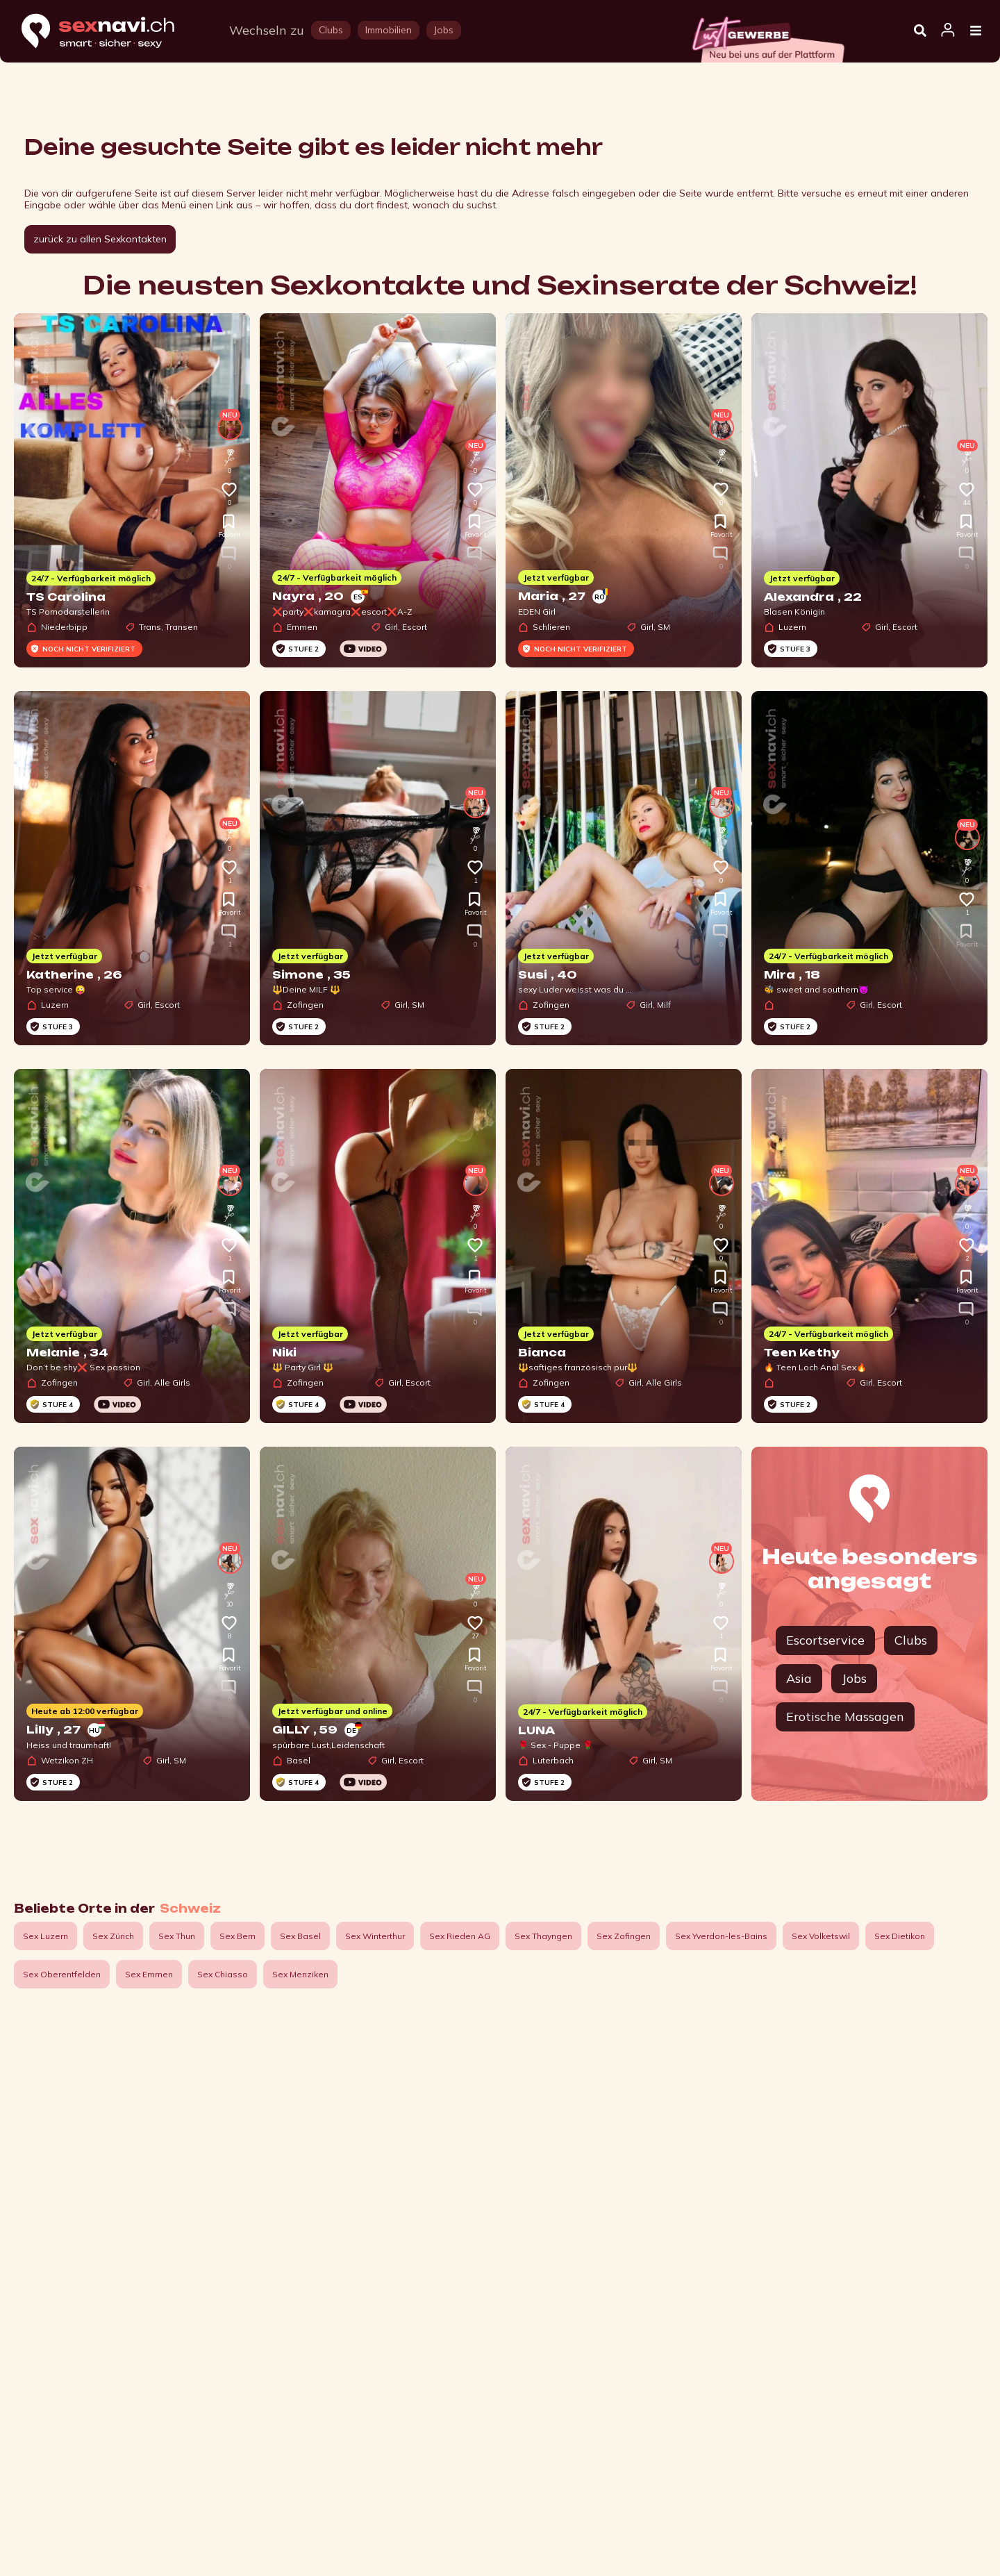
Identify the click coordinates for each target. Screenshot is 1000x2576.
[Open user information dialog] (948, 30)
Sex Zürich (113, 1936)
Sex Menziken (300, 1974)
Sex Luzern (45, 1936)
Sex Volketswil (821, 1936)
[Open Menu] (975, 31)
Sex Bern (237, 1936)
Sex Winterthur (375, 1936)
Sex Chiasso (222, 1974)
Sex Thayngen (543, 1936)
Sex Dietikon (899, 1936)
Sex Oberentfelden (62, 1974)
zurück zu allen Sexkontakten (100, 239)
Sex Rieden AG (459, 1936)
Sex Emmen (149, 1974)
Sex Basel (300, 1936)
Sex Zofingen (624, 1936)
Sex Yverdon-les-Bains (721, 1936)
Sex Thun (176, 1936)
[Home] (111, 32)
